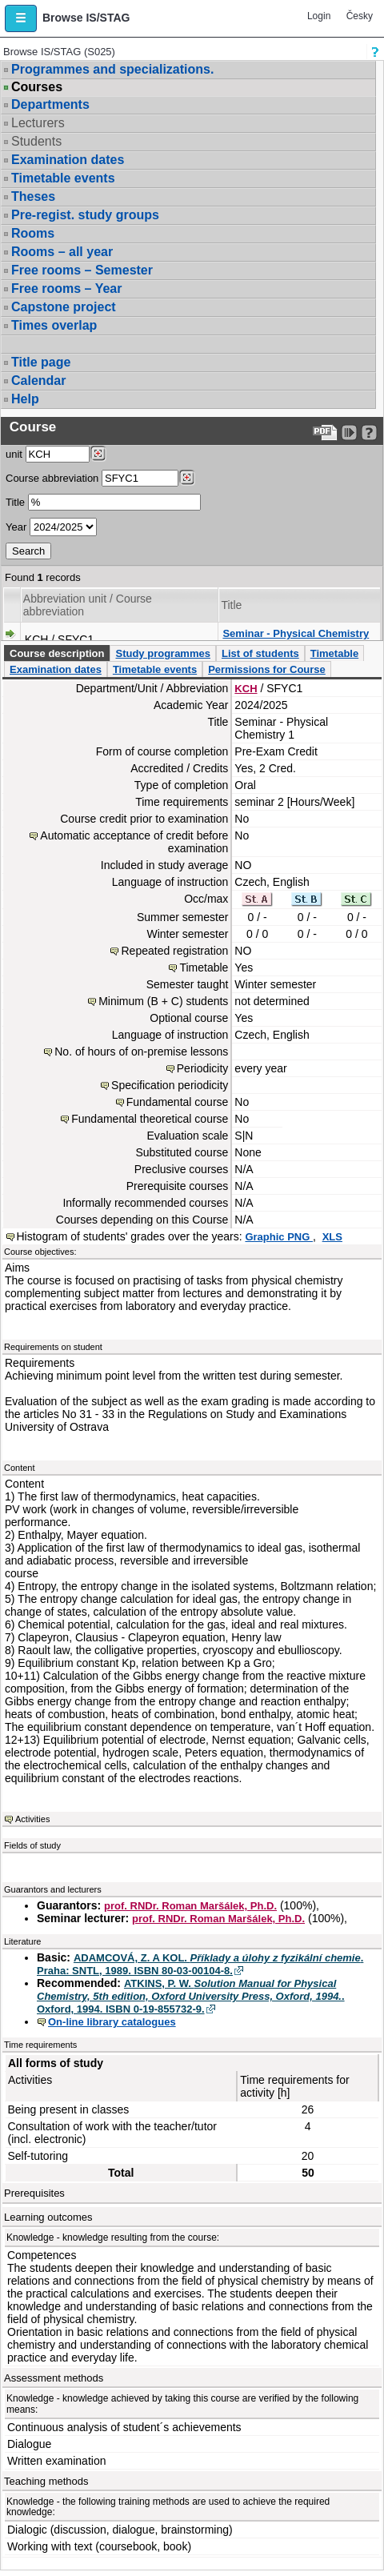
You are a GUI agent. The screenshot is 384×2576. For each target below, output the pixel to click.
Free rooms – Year (66, 288)
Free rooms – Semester (82, 270)
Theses (33, 196)
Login (318, 16)
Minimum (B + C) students (163, 1001)
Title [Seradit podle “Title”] (231, 605)
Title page (40, 362)
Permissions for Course (267, 669)
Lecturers (38, 123)
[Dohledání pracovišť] (98, 454)
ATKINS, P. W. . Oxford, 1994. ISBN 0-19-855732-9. (191, 1996)
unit (14, 454)
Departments (50, 104)
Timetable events (63, 178)
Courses (36, 87)
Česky (359, 16)
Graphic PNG (279, 1237)
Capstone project (63, 307)
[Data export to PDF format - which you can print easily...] (325, 432)
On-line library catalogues (112, 2022)
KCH (245, 689)
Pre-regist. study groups (85, 215)
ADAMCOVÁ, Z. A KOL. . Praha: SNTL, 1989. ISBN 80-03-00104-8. (200, 1964)
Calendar (38, 380)
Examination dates (67, 159)
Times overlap (54, 325)
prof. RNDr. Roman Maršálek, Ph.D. (190, 1906)
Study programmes (162, 653)
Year (16, 527)
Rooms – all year (62, 251)
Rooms (32, 233)
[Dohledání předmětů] (186, 478)
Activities (32, 1819)
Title (15, 502)
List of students (260, 653)
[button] (21, 18)
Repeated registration (174, 950)
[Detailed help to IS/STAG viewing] (369, 432)
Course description (57, 653)
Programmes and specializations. (112, 69)
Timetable (334, 653)
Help (25, 399)
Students (36, 141)
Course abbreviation (52, 478)
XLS (332, 1237)
